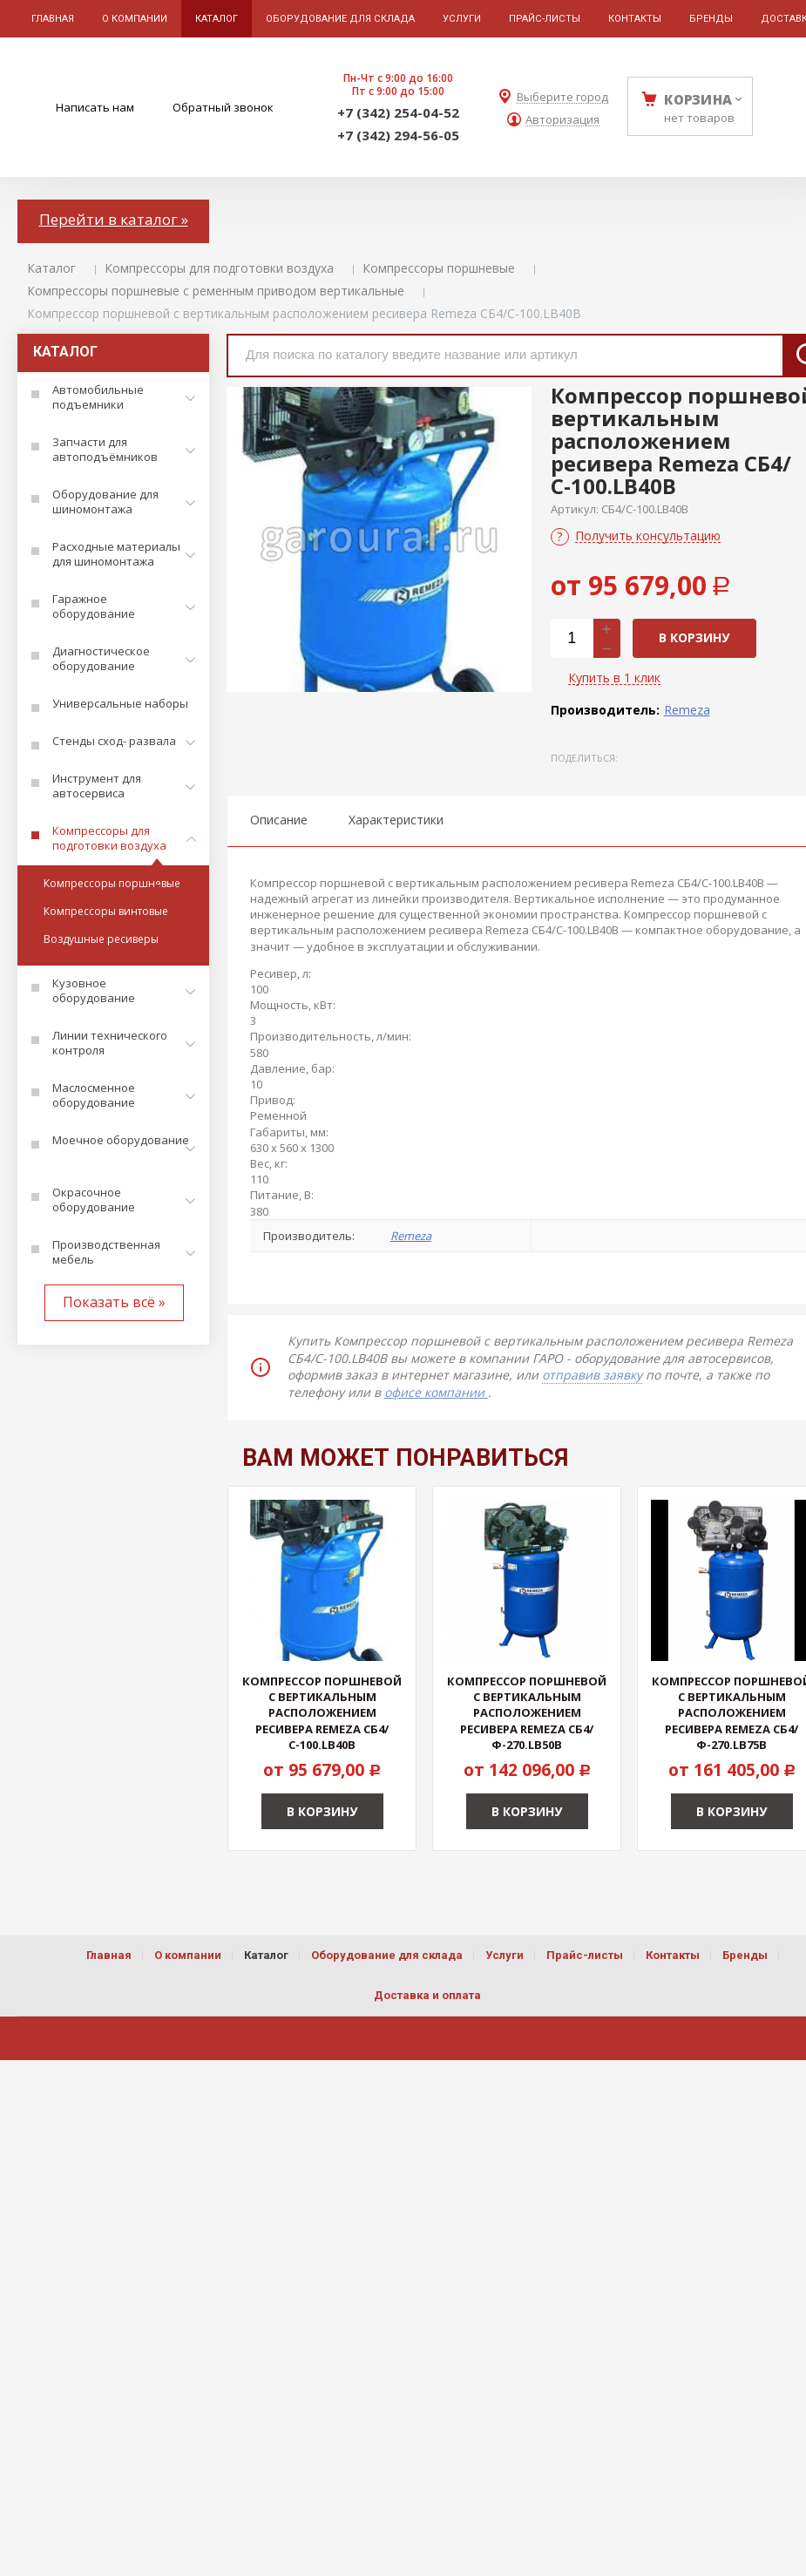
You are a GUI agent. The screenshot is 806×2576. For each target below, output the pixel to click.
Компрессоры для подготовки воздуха (219, 268)
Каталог (51, 268)
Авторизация (562, 119)
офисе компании (436, 1392)
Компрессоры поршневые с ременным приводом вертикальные (215, 290)
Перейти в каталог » (113, 219)
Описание (279, 819)
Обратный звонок (223, 107)
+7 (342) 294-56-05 (398, 135)
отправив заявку (592, 1374)
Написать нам (95, 107)
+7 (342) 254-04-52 (398, 112)
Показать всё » (114, 1302)
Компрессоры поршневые (438, 268)
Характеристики (396, 819)
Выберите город (562, 97)
